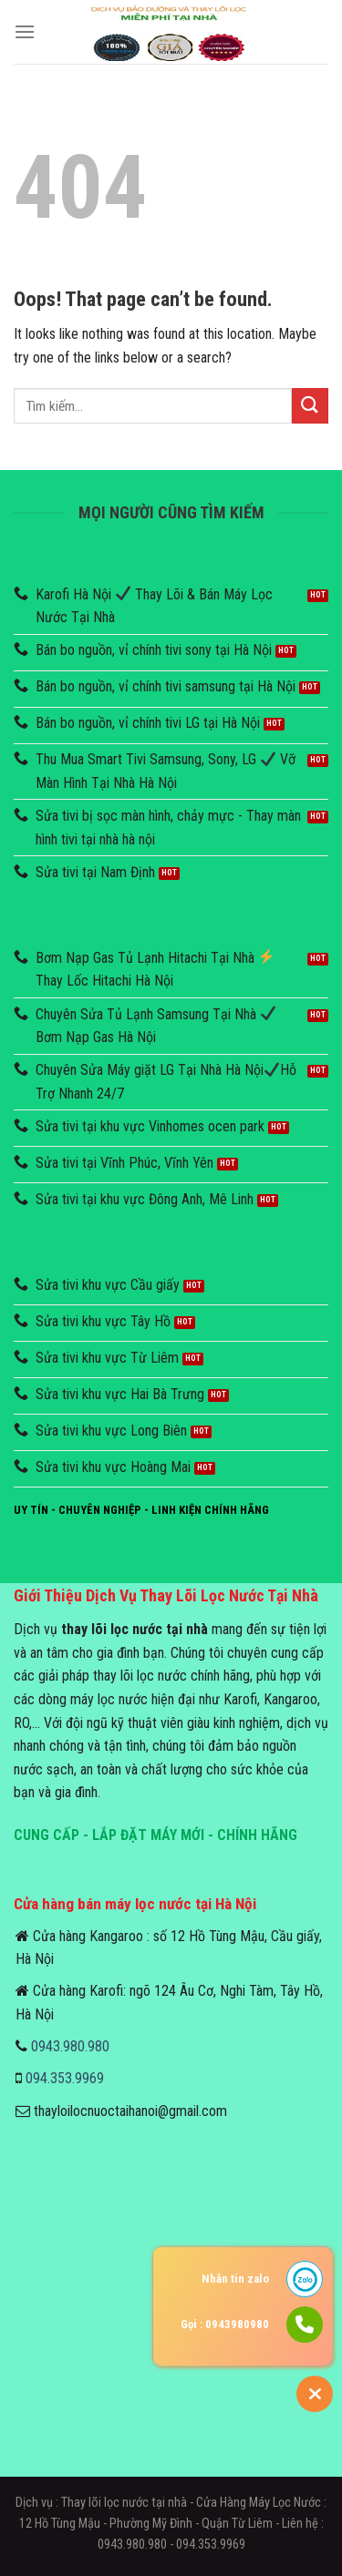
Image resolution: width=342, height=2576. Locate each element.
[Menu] (25, 31)
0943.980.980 (70, 2046)
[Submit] (310, 406)
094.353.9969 (65, 2078)
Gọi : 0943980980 (225, 2324)
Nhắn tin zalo (235, 2278)
